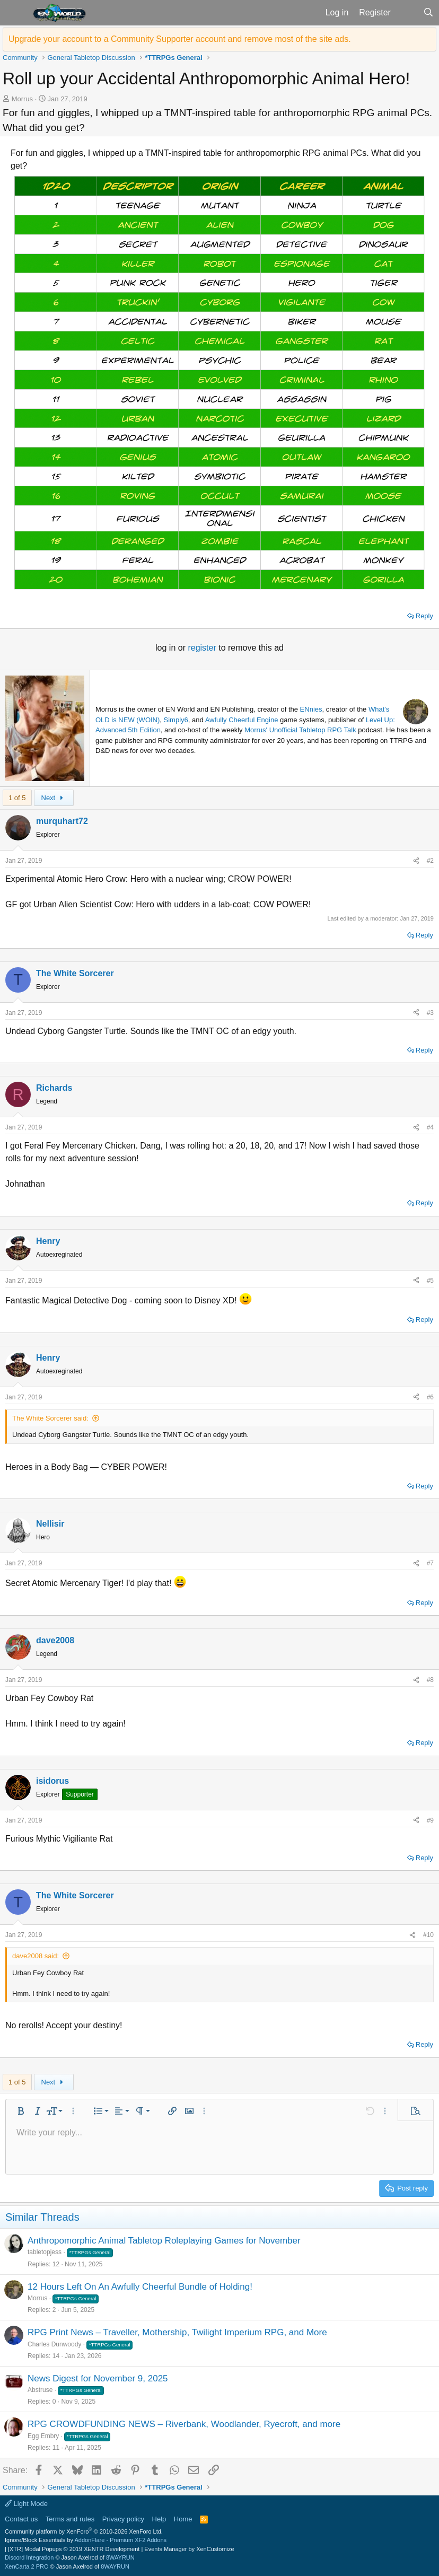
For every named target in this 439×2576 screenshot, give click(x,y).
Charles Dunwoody (54, 2344)
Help (159, 2519)
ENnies (311, 709)
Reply (424, 616)
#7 (430, 1563)
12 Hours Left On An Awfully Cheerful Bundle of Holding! (140, 2287)
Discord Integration (29, 2557)
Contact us (21, 2519)
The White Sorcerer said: (50, 1418)
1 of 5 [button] (17, 798)
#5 (430, 1280)
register (203, 647)
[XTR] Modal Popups (73, 2549)
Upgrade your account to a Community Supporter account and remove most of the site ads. (179, 38)
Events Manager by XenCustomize (189, 2549)
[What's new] (407, 12)
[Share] (416, 860)
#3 (430, 1013)
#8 (430, 1680)
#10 (428, 1935)
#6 (430, 1397)
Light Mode (26, 2504)
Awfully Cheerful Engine (241, 720)
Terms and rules (70, 2519)
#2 (430, 860)
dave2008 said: (35, 1956)
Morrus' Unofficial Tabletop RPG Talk (300, 730)
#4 (430, 1127)
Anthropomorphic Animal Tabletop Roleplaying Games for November (164, 2241)
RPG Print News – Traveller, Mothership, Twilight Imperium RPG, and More (177, 2332)
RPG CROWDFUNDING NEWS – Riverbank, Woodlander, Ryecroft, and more (184, 2424)
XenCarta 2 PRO (27, 2566)
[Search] (428, 12)
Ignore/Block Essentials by (85, 2540)
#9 (430, 1820)
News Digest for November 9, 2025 (98, 2378)
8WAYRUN (120, 2557)
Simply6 (176, 720)
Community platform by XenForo (84, 2531)
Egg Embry (43, 2436)
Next (53, 798)
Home (183, 2519)
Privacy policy (123, 2519)
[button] (15, 12)
